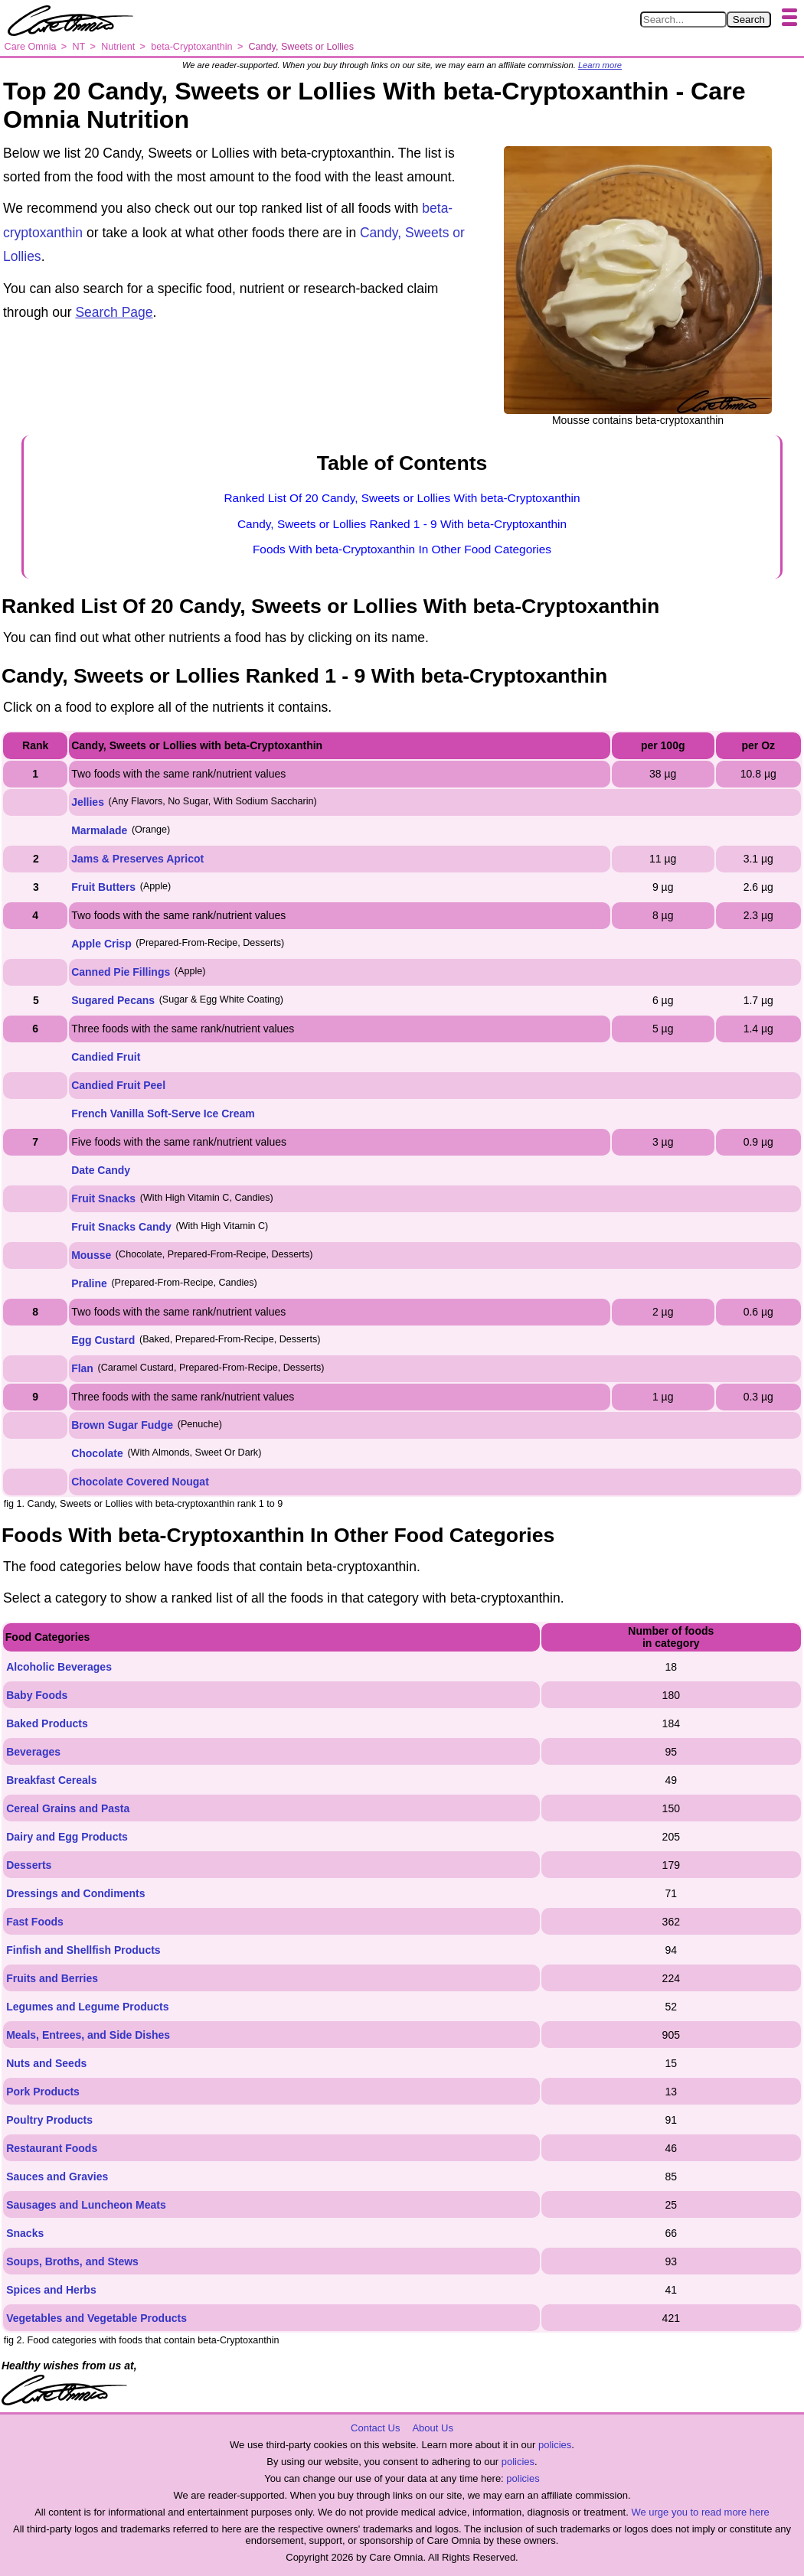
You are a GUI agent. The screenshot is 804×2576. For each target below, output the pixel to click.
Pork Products (43, 2091)
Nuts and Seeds (46, 2063)
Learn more (600, 65)
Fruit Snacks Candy (121, 1227)
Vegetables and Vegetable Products (96, 2318)
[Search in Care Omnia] (683, 19)
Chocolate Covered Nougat (140, 1481)
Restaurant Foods (51, 2148)
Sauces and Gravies (57, 2176)
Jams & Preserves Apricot (137, 859)
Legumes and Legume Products (87, 2006)
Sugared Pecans (113, 1000)
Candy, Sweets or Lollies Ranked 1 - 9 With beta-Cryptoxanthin (402, 523)
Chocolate (97, 1453)
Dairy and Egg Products (67, 1837)
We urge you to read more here (700, 2512)
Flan (82, 1368)
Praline (89, 1283)
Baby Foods (36, 1695)
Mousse (91, 1255)
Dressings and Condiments (75, 1893)
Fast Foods (35, 1922)
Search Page (113, 312)
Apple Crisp (101, 943)
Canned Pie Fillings (120, 972)
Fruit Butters (103, 887)
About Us (432, 2428)
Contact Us (375, 2428)
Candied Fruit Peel (118, 1085)
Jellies (87, 802)
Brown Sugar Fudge (122, 1425)
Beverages (33, 1752)
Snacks (25, 2233)
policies (554, 2444)
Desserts (28, 1865)
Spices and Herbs (51, 2290)
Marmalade (99, 830)
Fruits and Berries (52, 1978)
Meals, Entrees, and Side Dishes (88, 2035)
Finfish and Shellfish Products (83, 1950)
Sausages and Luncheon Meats (86, 2205)
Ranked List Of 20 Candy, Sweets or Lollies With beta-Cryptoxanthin (402, 497)
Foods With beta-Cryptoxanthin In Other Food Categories (402, 549)
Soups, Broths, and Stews (72, 2261)
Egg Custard (103, 1340)
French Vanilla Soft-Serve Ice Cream (163, 1113)
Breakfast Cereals (51, 1780)
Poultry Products (49, 2120)
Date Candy (100, 1170)
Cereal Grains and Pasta (67, 1808)
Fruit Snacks (103, 1198)
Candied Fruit (105, 1057)
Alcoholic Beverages (59, 1667)
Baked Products (47, 1723)
